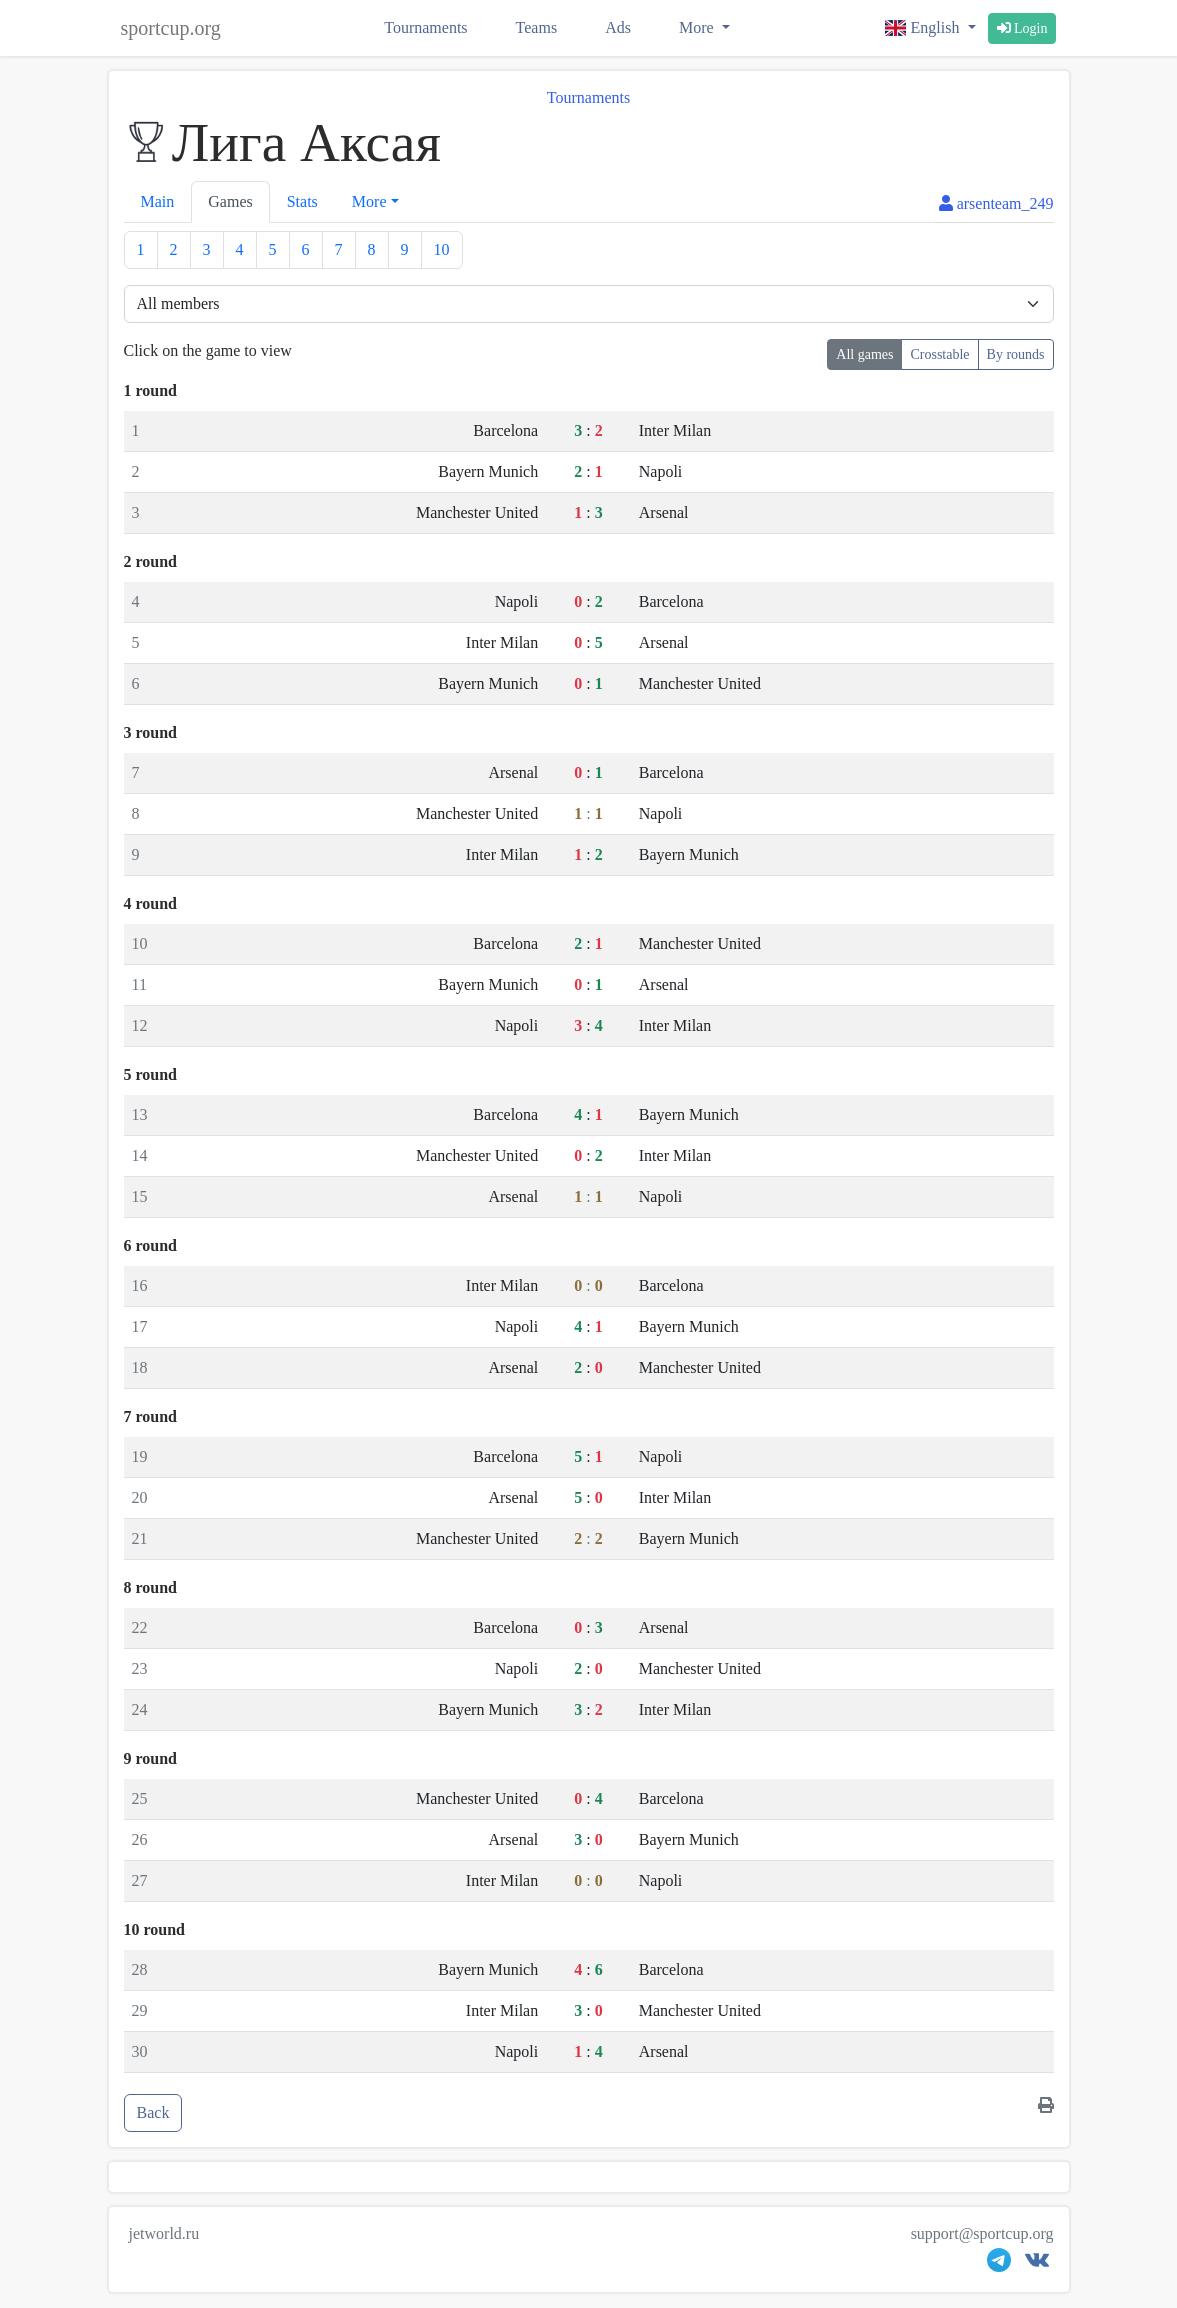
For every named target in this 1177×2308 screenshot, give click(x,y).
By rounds (1016, 354)
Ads (618, 27)
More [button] (369, 201)
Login (1022, 28)
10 (442, 249)
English (924, 27)
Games (230, 201)
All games (864, 354)
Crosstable (939, 354)
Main (158, 201)
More (698, 27)
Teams (537, 27)
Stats (302, 201)
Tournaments (425, 27)
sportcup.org (171, 28)
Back (153, 2112)
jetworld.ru (164, 2233)
